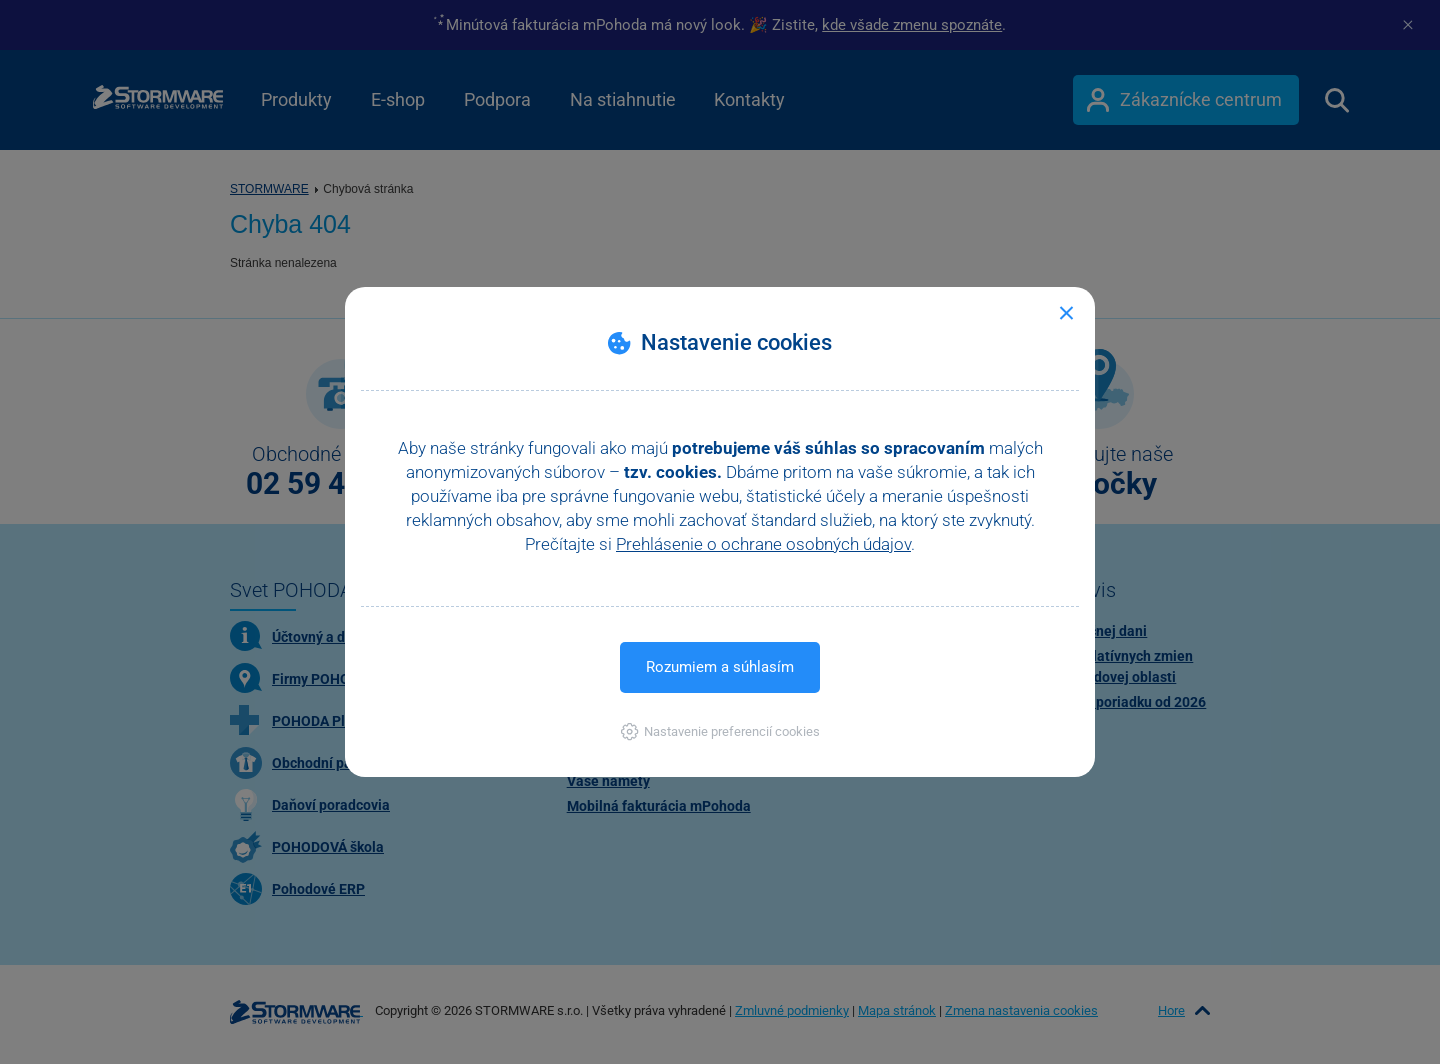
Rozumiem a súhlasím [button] (720, 667)
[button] (720, 731)
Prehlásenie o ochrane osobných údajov (763, 544)
